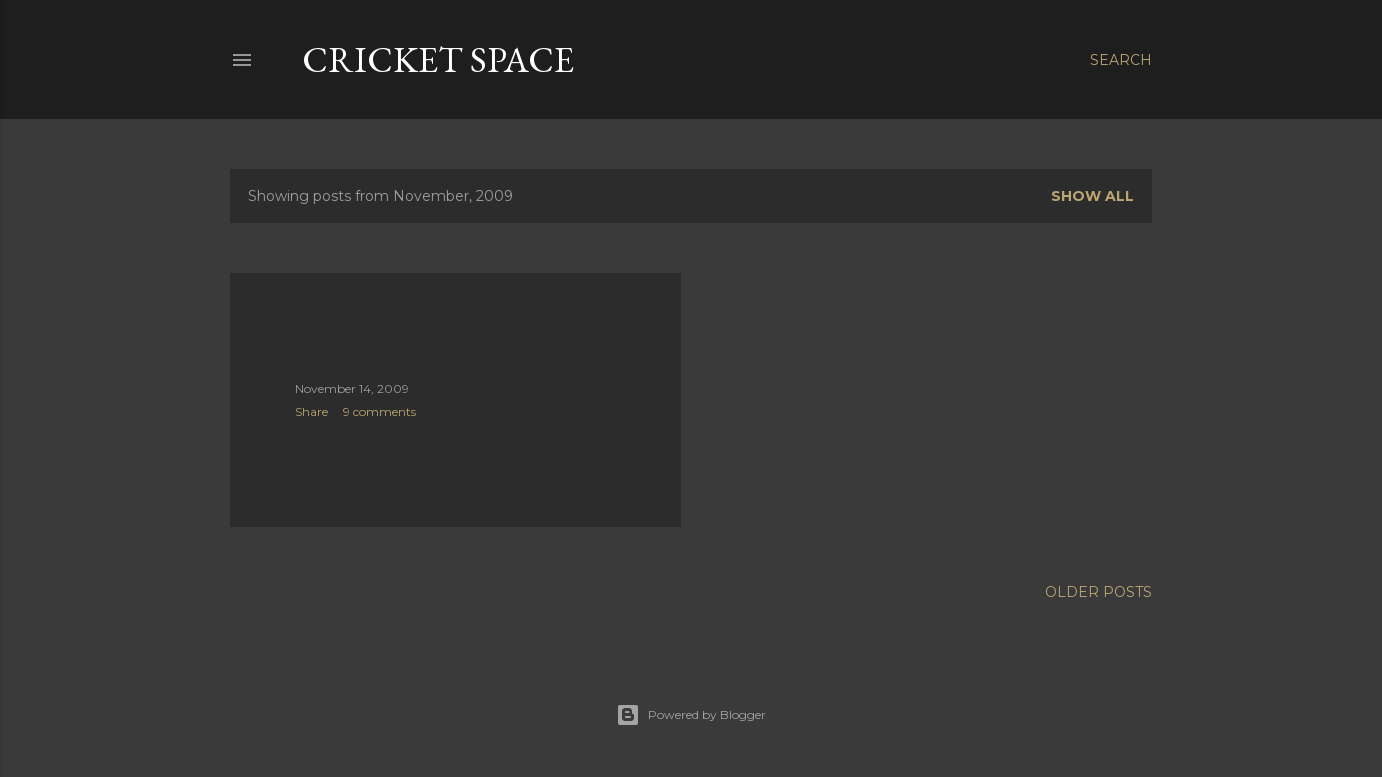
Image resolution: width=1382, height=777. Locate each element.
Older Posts (1098, 592)
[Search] (1121, 60)
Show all (1092, 196)
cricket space (438, 59)
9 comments (379, 411)
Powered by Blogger (691, 715)
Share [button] (311, 411)
